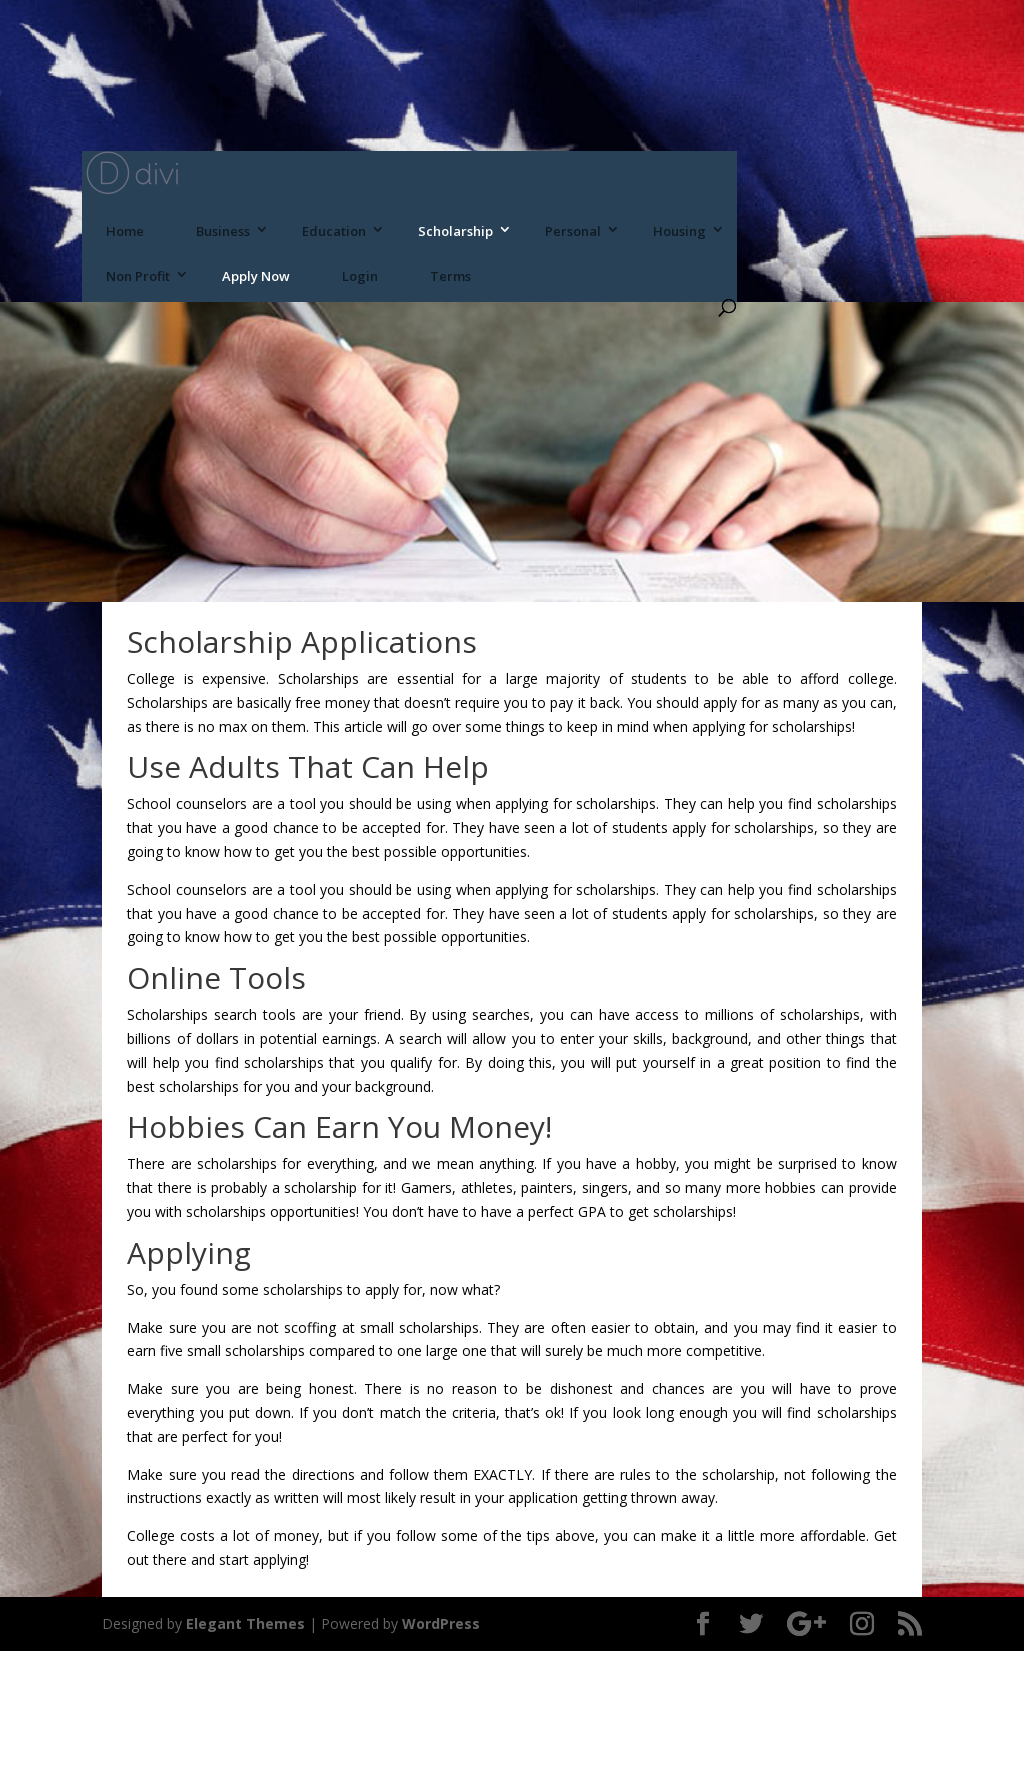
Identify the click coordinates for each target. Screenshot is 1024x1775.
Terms (450, 276)
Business (223, 231)
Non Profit (138, 276)
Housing (679, 231)
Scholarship (455, 231)
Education (334, 231)
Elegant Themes (245, 1623)
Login (360, 276)
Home (125, 231)
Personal (573, 231)
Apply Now (256, 276)
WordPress (441, 1623)
